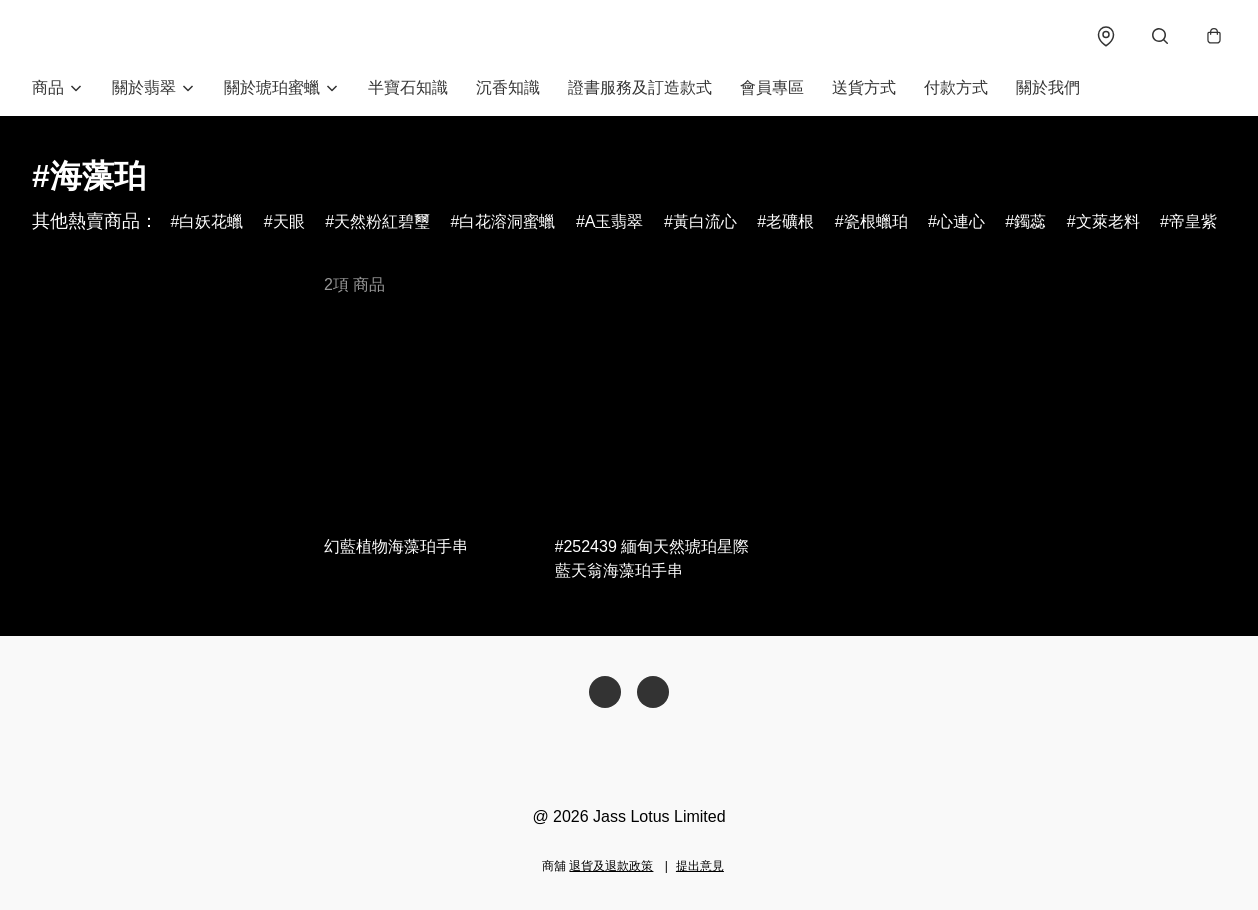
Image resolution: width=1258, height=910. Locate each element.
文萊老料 (1108, 221)
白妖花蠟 (211, 221)
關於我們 (1048, 87)
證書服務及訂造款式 (640, 87)
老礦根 (790, 221)
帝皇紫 (1193, 221)
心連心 (961, 221)
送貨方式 (864, 87)
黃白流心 (705, 221)
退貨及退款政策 (611, 866)
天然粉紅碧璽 (382, 221)
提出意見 (700, 866)
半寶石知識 (408, 87)
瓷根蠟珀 (876, 221)
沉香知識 (508, 87)
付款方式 (956, 87)
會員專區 (772, 87)
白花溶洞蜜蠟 (507, 221)
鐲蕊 (1030, 221)
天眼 (289, 221)
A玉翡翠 (614, 221)
